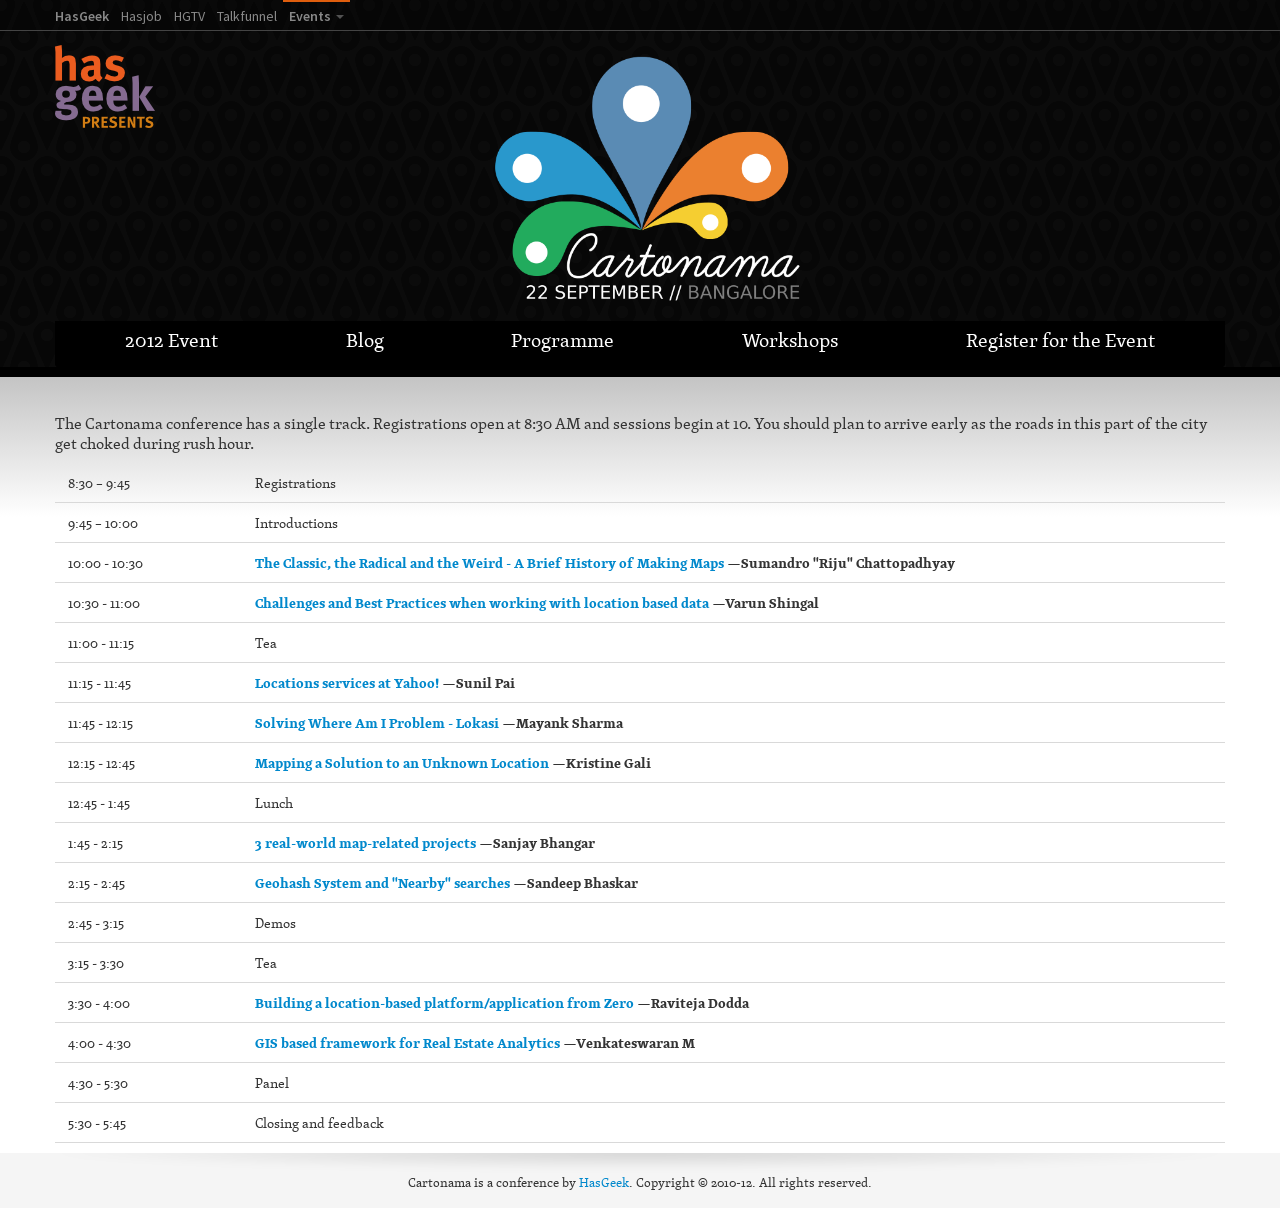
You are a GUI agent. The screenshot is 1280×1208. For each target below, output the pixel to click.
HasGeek (82, 16)
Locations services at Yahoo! (347, 683)
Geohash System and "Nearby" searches (382, 883)
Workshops (790, 340)
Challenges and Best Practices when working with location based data (482, 603)
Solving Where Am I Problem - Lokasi (377, 723)
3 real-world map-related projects (365, 843)
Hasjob (141, 16)
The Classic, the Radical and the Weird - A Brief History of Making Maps (489, 563)
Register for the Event (1060, 340)
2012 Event (171, 340)
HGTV (189, 16)
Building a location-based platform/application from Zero (444, 1003)
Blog (365, 340)
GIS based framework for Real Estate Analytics (407, 1043)
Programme (562, 340)
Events (310, 16)
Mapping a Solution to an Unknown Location (402, 763)
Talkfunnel (247, 16)
